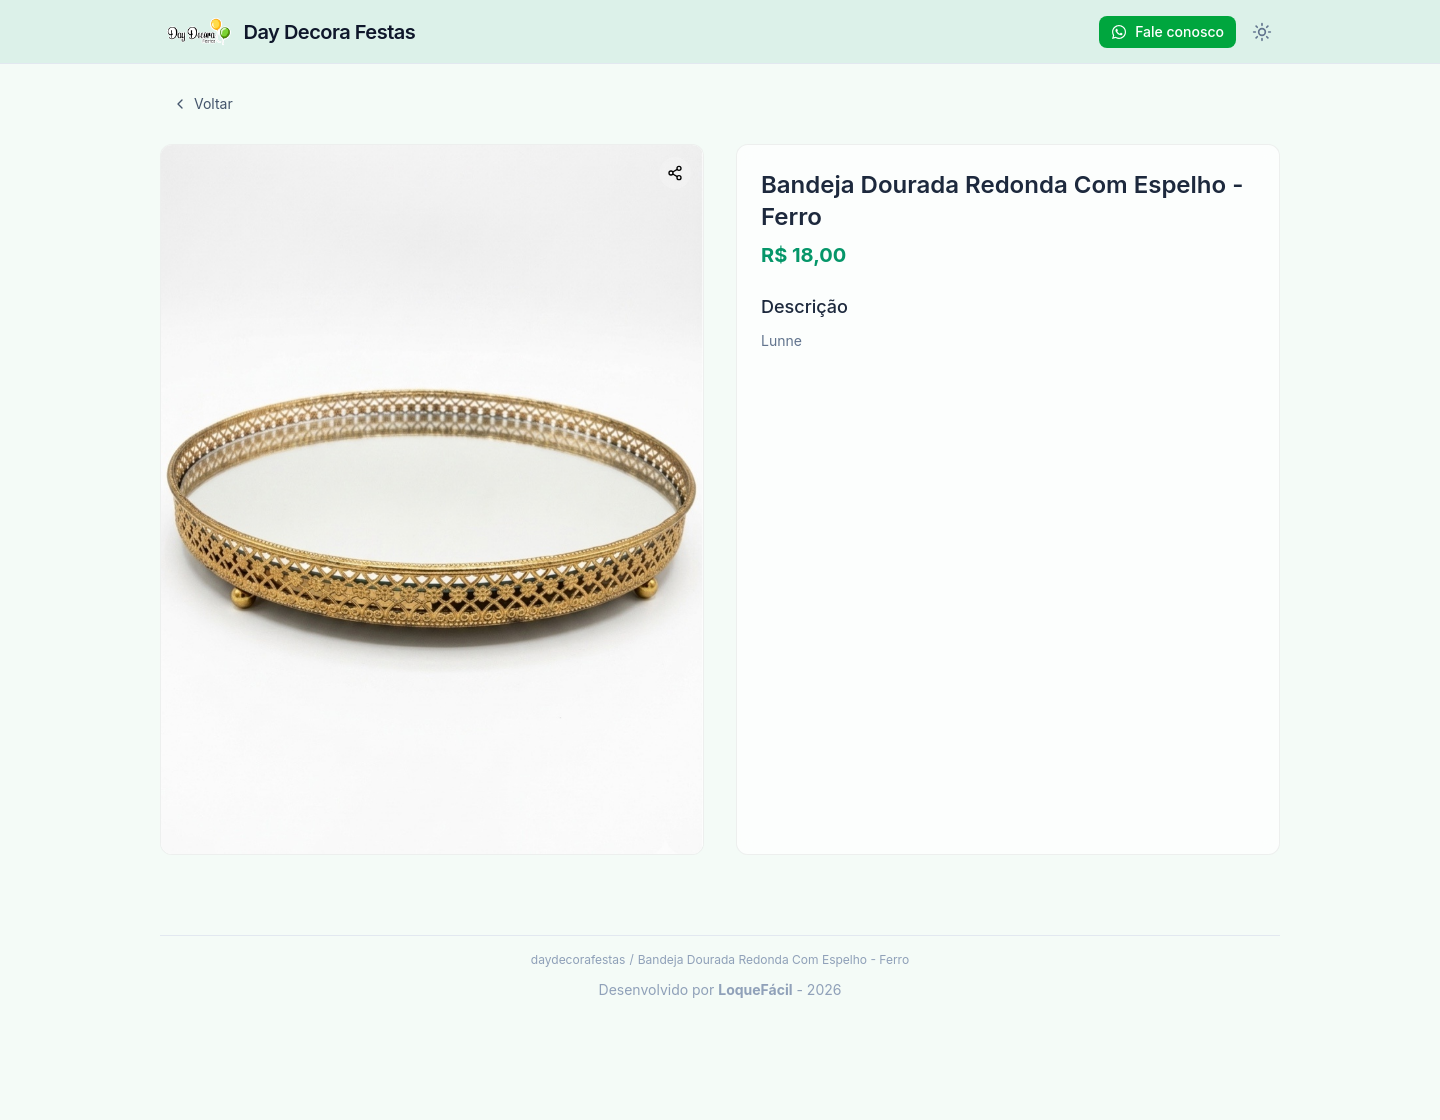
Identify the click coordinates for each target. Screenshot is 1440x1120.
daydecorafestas (578, 959)
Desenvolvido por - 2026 (720, 989)
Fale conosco (1167, 31)
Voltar (202, 103)
